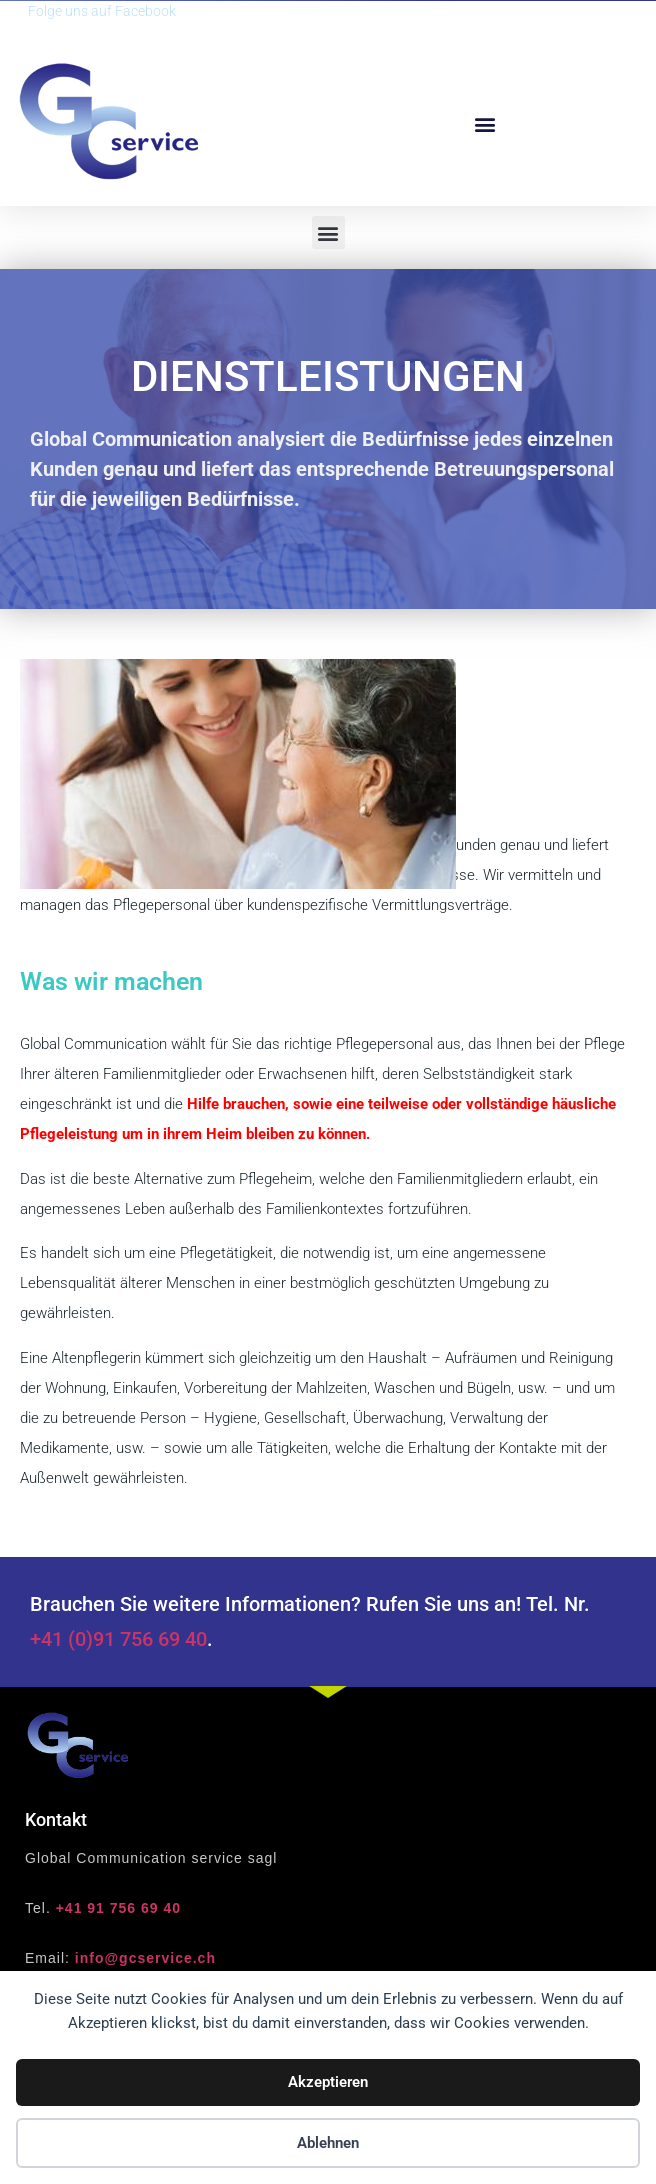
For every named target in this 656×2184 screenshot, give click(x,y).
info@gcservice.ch (145, 1958)
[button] (484, 123)
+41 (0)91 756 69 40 (118, 1639)
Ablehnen (328, 2143)
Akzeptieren (328, 2082)
